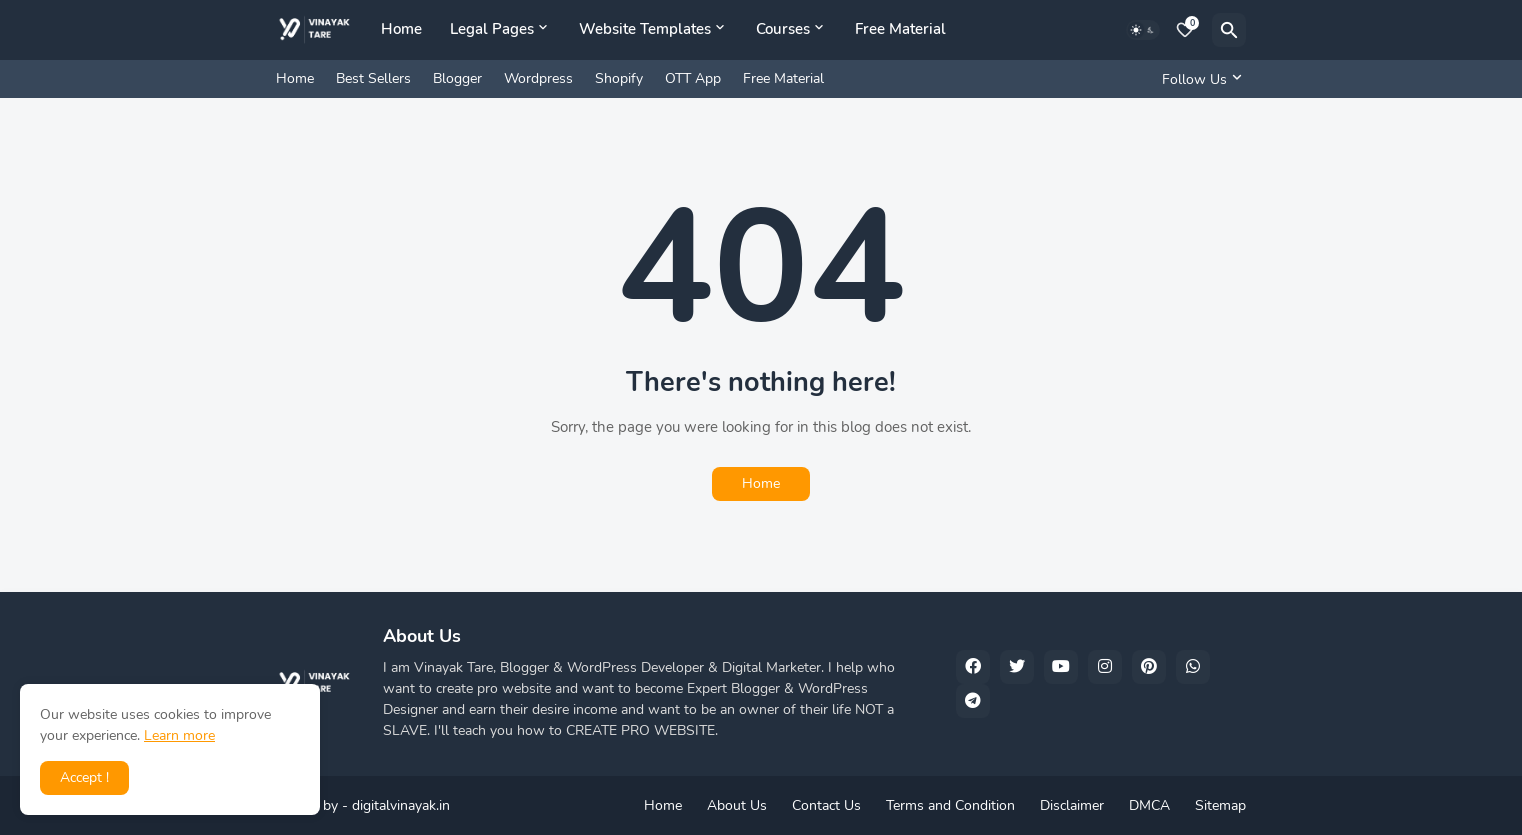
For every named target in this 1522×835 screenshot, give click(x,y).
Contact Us (826, 805)
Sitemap (1220, 805)
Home (401, 29)
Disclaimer (1072, 805)
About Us (737, 805)
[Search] (1229, 30)
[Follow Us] (1199, 79)
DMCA (1149, 805)
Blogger (457, 78)
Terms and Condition (950, 805)
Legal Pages (492, 29)
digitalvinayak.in (401, 805)
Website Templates (645, 29)
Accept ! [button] (84, 777)
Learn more (179, 735)
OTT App (693, 78)
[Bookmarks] (1185, 30)
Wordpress (538, 78)
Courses (783, 29)
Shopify (619, 78)
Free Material (900, 29)
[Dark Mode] (1143, 30)
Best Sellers (373, 78)
